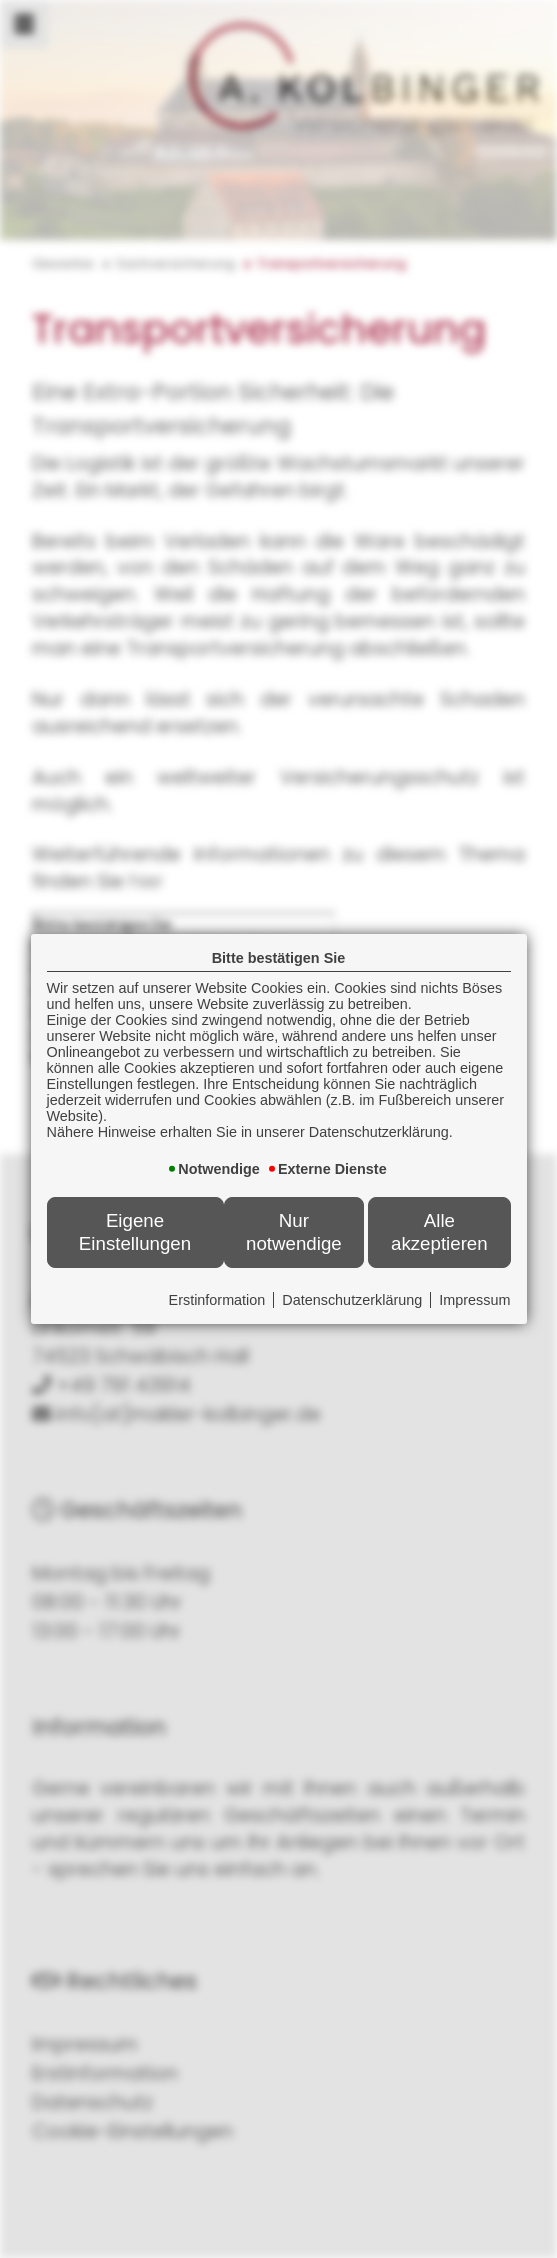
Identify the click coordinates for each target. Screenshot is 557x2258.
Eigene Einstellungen (135, 1231)
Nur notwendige (294, 1231)
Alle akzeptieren (439, 1231)
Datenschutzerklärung (352, 1300)
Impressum (474, 1300)
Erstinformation (217, 1300)
